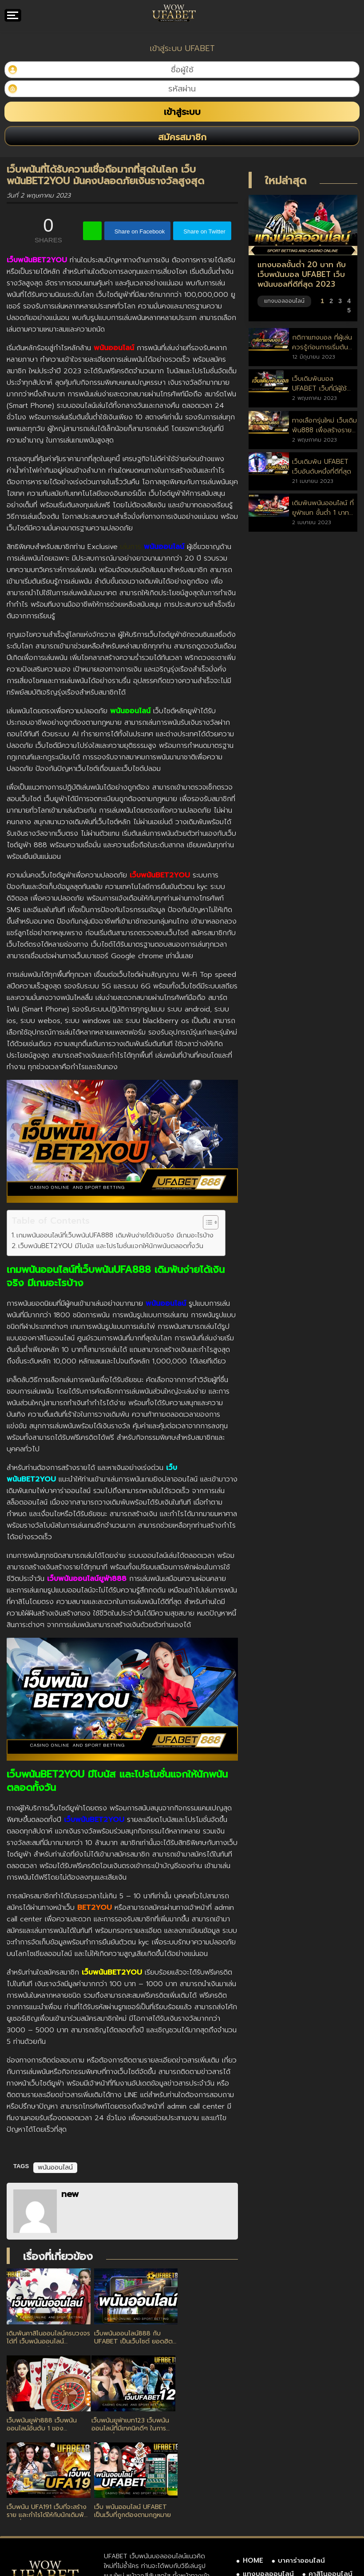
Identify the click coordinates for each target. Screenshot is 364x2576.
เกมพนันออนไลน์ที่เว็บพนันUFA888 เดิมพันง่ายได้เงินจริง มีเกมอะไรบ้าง (116, 1235)
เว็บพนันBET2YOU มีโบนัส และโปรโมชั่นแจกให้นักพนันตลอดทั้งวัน (110, 1246)
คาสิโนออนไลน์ (330, 2475)
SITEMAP (257, 2501)
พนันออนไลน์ (55, 2167)
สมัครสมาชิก (182, 137)
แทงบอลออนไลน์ (268, 2475)
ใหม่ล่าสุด (285, 181)
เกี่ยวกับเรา (259, 2488)
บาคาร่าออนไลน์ (301, 2461)
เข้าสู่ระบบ (182, 112)
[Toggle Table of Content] (206, 1222)
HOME (253, 2461)
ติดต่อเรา (305, 2488)
